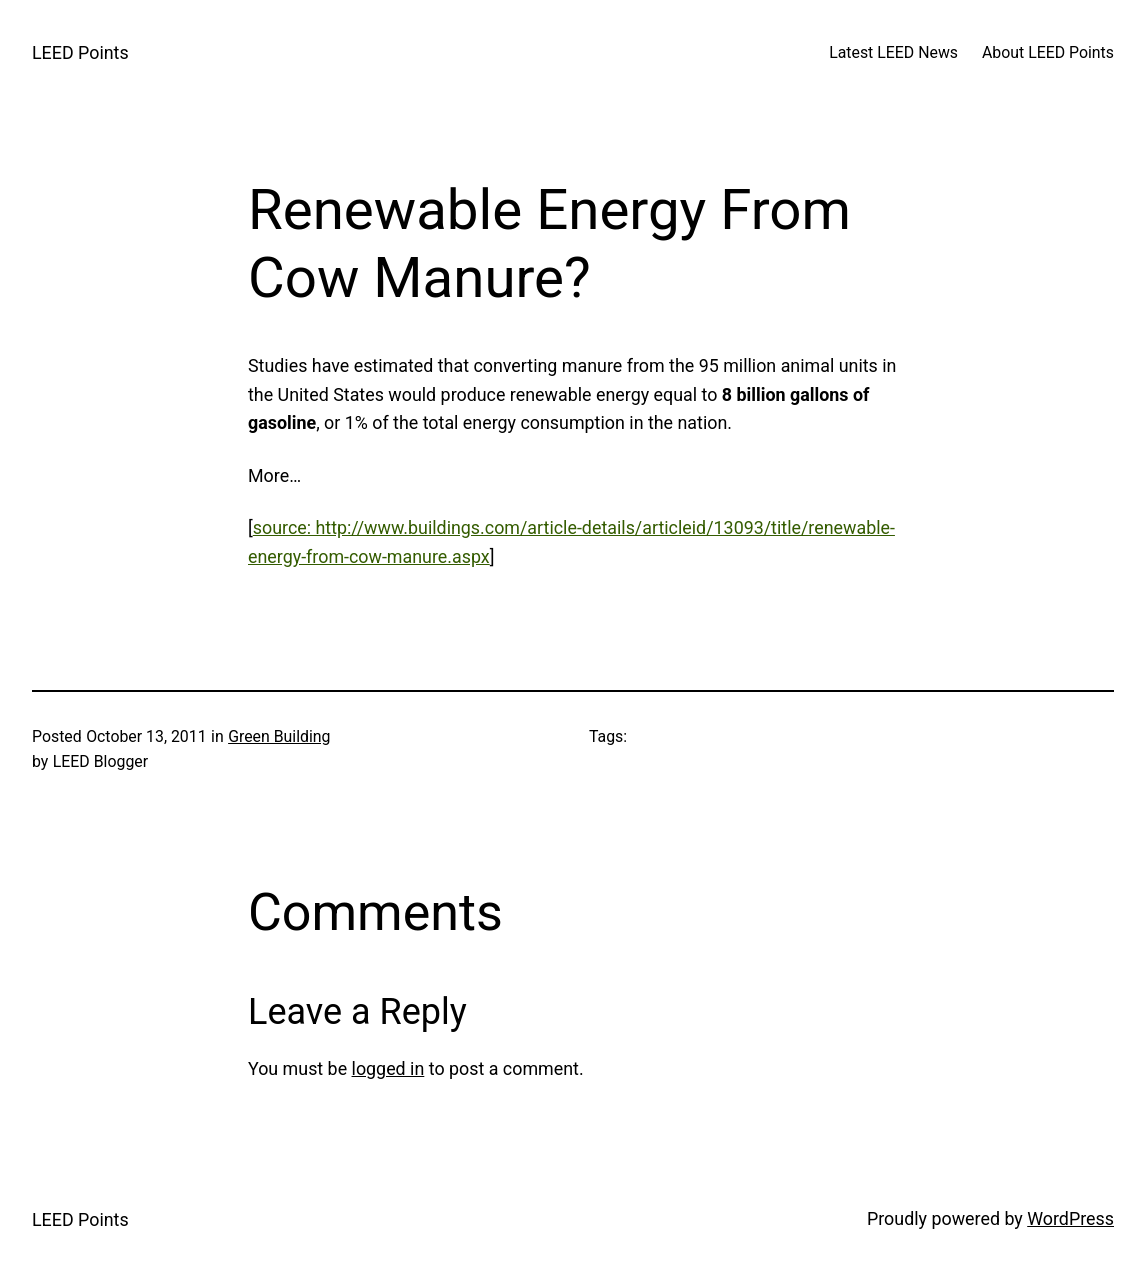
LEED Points (80, 52)
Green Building (279, 736)
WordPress (1070, 1218)
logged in (388, 1068)
